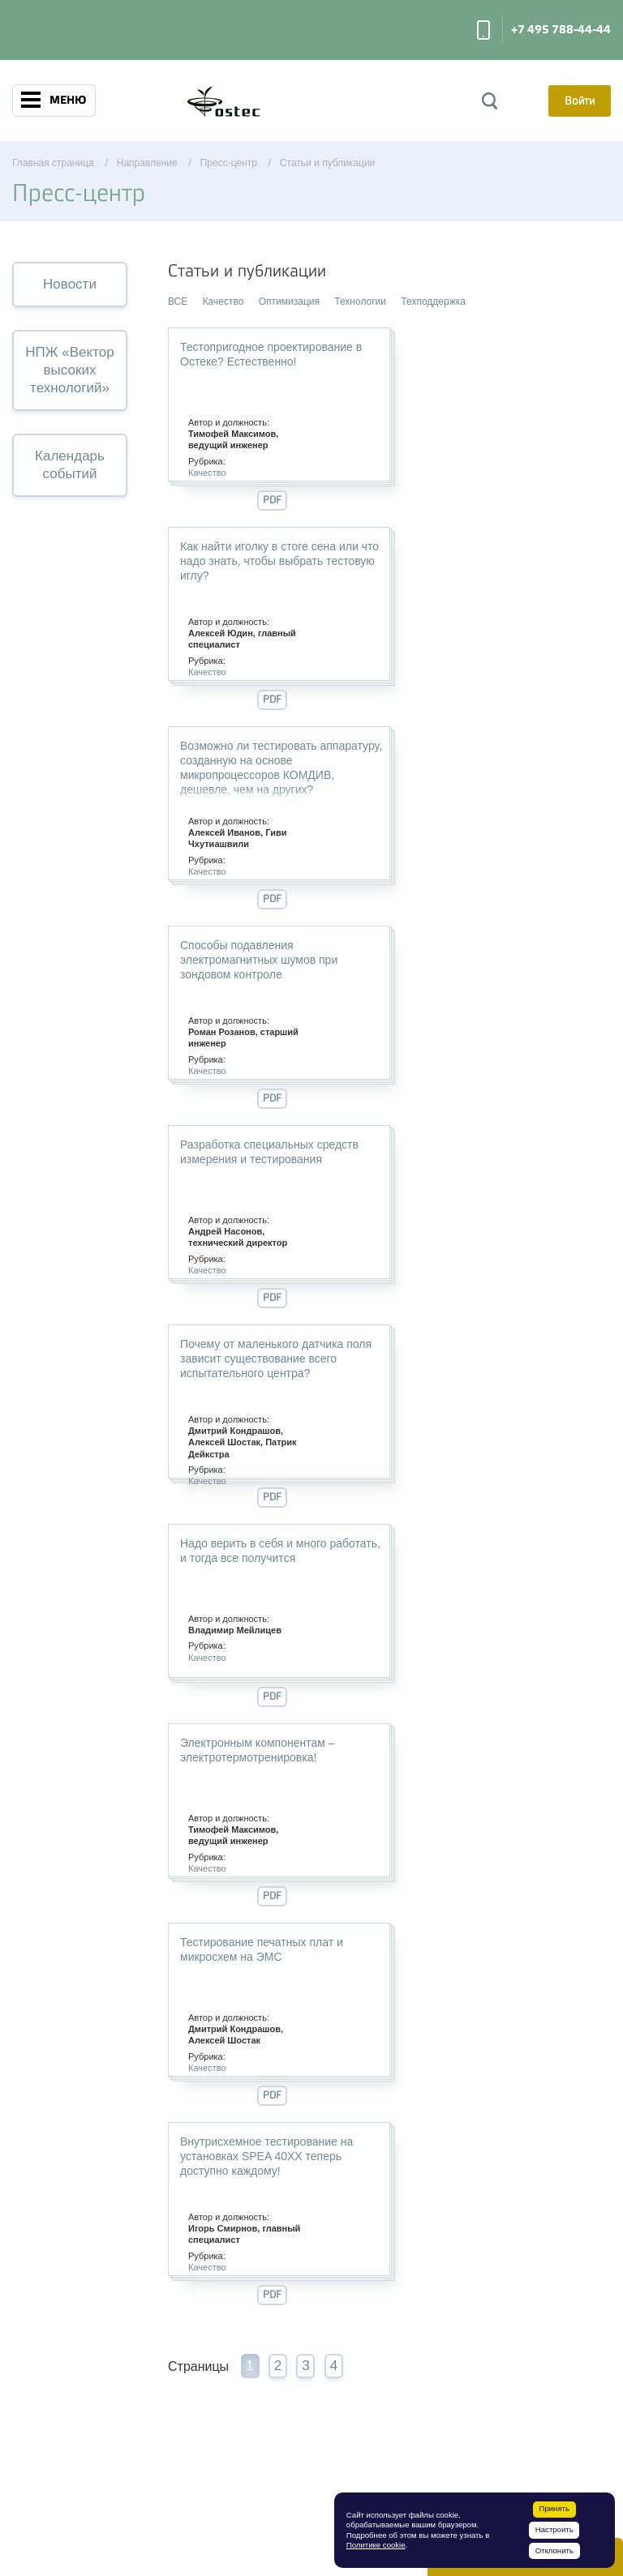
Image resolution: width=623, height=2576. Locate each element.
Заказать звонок (483, 30)
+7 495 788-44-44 (561, 29)
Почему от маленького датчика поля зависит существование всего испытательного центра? (276, 1358)
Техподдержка (433, 301)
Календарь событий (70, 464)
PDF (272, 500)
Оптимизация (289, 301)
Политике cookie (376, 2544)
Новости (70, 284)
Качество (223, 301)
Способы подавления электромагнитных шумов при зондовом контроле (258, 960)
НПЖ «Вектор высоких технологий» (69, 370)
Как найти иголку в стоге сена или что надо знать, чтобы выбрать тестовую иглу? (279, 561)
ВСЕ (177, 301)
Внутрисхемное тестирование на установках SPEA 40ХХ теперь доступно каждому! (266, 2156)
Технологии (360, 301)
